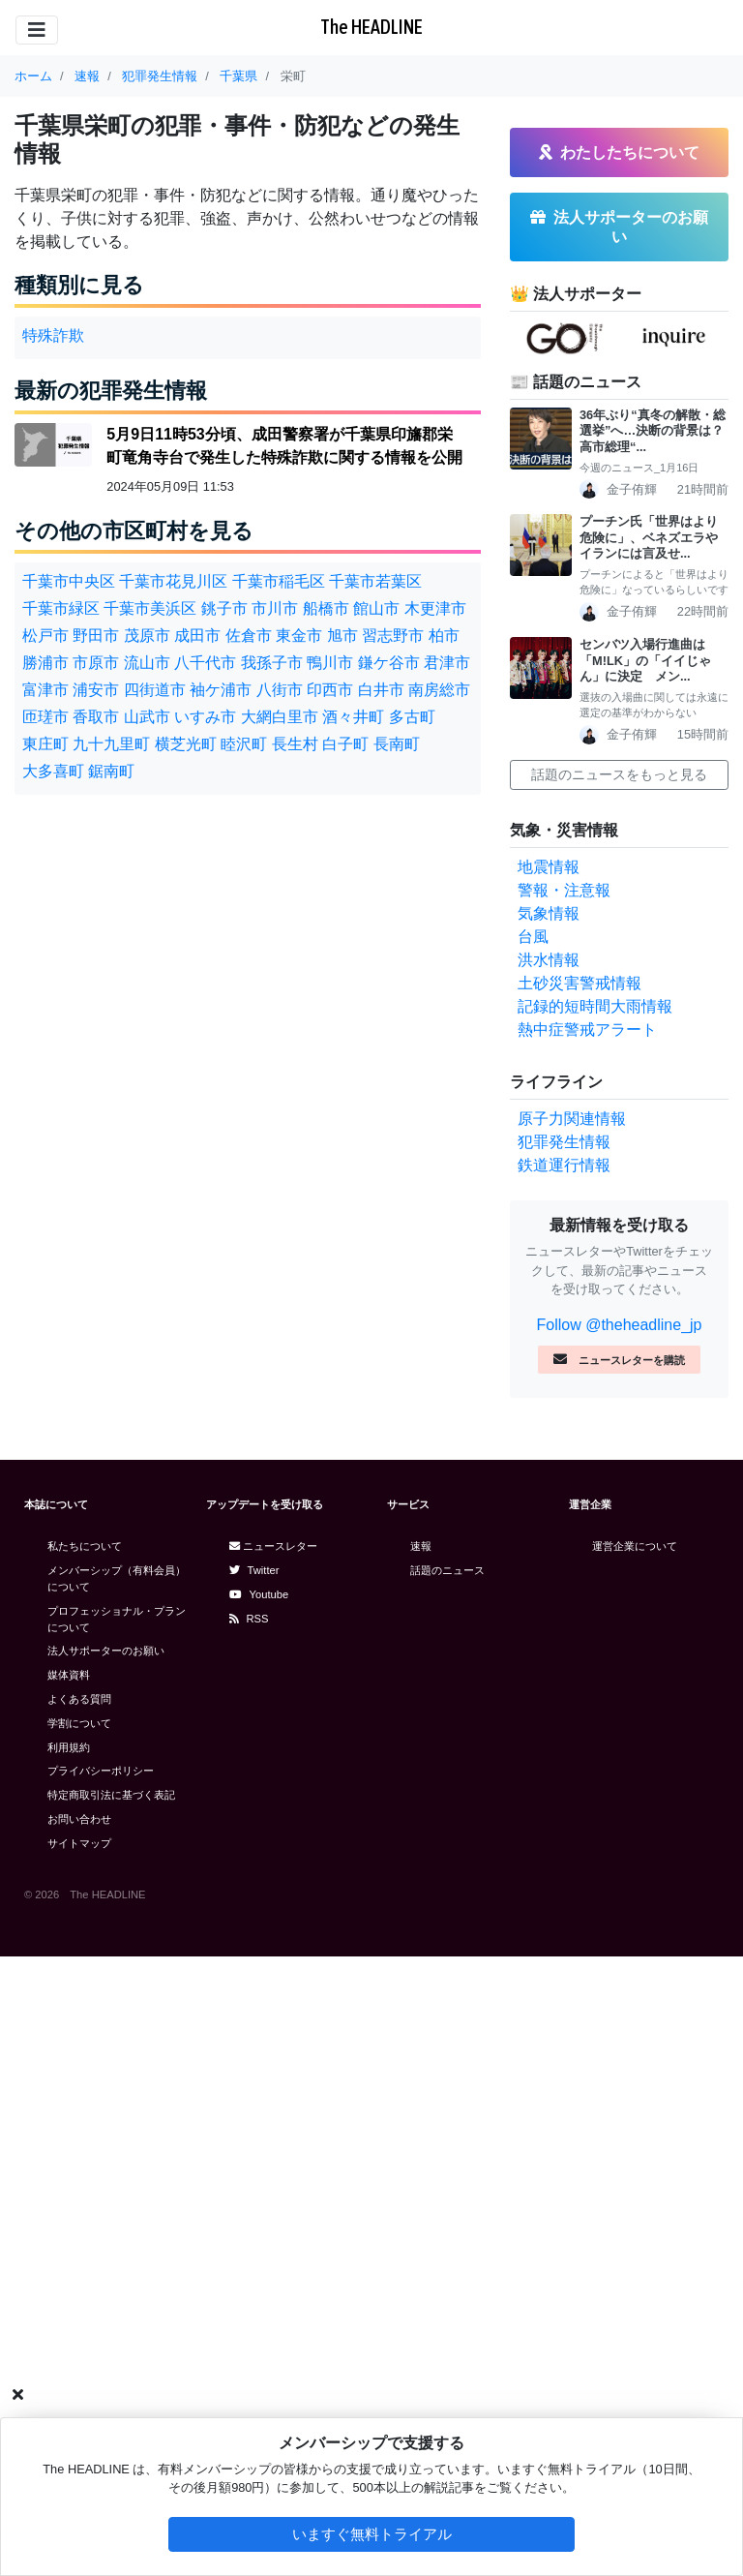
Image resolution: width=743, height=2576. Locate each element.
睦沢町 (244, 744)
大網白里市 (279, 717)
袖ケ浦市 (221, 690)
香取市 (96, 717)
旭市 (342, 635)
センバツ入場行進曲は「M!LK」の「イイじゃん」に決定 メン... (645, 660)
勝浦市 (45, 662)
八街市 (279, 690)
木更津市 (435, 608)
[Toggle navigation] (36, 30)
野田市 (96, 635)
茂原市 (147, 635)
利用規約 (68, 1747)
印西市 (330, 690)
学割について (79, 1723)
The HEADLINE (371, 26)
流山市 (147, 662)
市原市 (96, 662)
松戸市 (45, 635)
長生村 (295, 744)
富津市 (45, 690)
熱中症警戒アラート (587, 1029)
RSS (249, 1618)
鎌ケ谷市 (389, 662)
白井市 (381, 690)
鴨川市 (330, 662)
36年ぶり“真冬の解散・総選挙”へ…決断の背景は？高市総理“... (653, 431)
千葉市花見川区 (173, 581)
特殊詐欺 (53, 335)
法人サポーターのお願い (105, 1650)
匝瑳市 (45, 717)
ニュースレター (273, 1546)
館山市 (376, 608)
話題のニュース (447, 1570)
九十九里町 (111, 744)
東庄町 (45, 744)
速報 (420, 1546)
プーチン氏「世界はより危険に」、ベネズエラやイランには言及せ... (649, 537)
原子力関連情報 (572, 1118)
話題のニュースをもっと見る (619, 774)
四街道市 (155, 690)
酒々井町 (353, 717)
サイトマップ (79, 1843)
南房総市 (439, 690)
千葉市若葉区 (375, 581)
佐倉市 (248, 635)
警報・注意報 (564, 890)
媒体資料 (68, 1675)
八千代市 (205, 662)
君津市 (447, 662)
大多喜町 (53, 771)
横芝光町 (186, 744)
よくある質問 (79, 1699)
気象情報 (549, 913)
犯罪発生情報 (564, 1142)
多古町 (412, 717)
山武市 (147, 717)
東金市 (299, 635)
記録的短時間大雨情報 (595, 1006)
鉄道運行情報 (564, 1165)
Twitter (254, 1570)
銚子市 (224, 608)
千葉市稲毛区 (278, 581)
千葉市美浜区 (150, 608)
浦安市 (96, 690)
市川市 (275, 608)
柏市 (444, 635)
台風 (533, 936)
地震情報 (549, 867)
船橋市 (326, 608)
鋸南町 (111, 771)
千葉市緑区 (61, 608)
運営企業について (634, 1546)
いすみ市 (205, 717)
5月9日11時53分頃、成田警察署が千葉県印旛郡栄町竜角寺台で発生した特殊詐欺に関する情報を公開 (284, 446)
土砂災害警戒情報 (579, 983)
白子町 (345, 744)
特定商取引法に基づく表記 (111, 1795)
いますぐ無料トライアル (372, 2534)
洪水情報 (549, 960)
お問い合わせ (79, 1819)
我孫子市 (272, 662)
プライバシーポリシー (100, 1770)
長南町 (396, 744)
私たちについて (84, 1546)
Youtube (259, 1594)
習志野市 (393, 635)
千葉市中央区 (68, 581)
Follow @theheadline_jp (618, 1325)
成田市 (197, 635)
